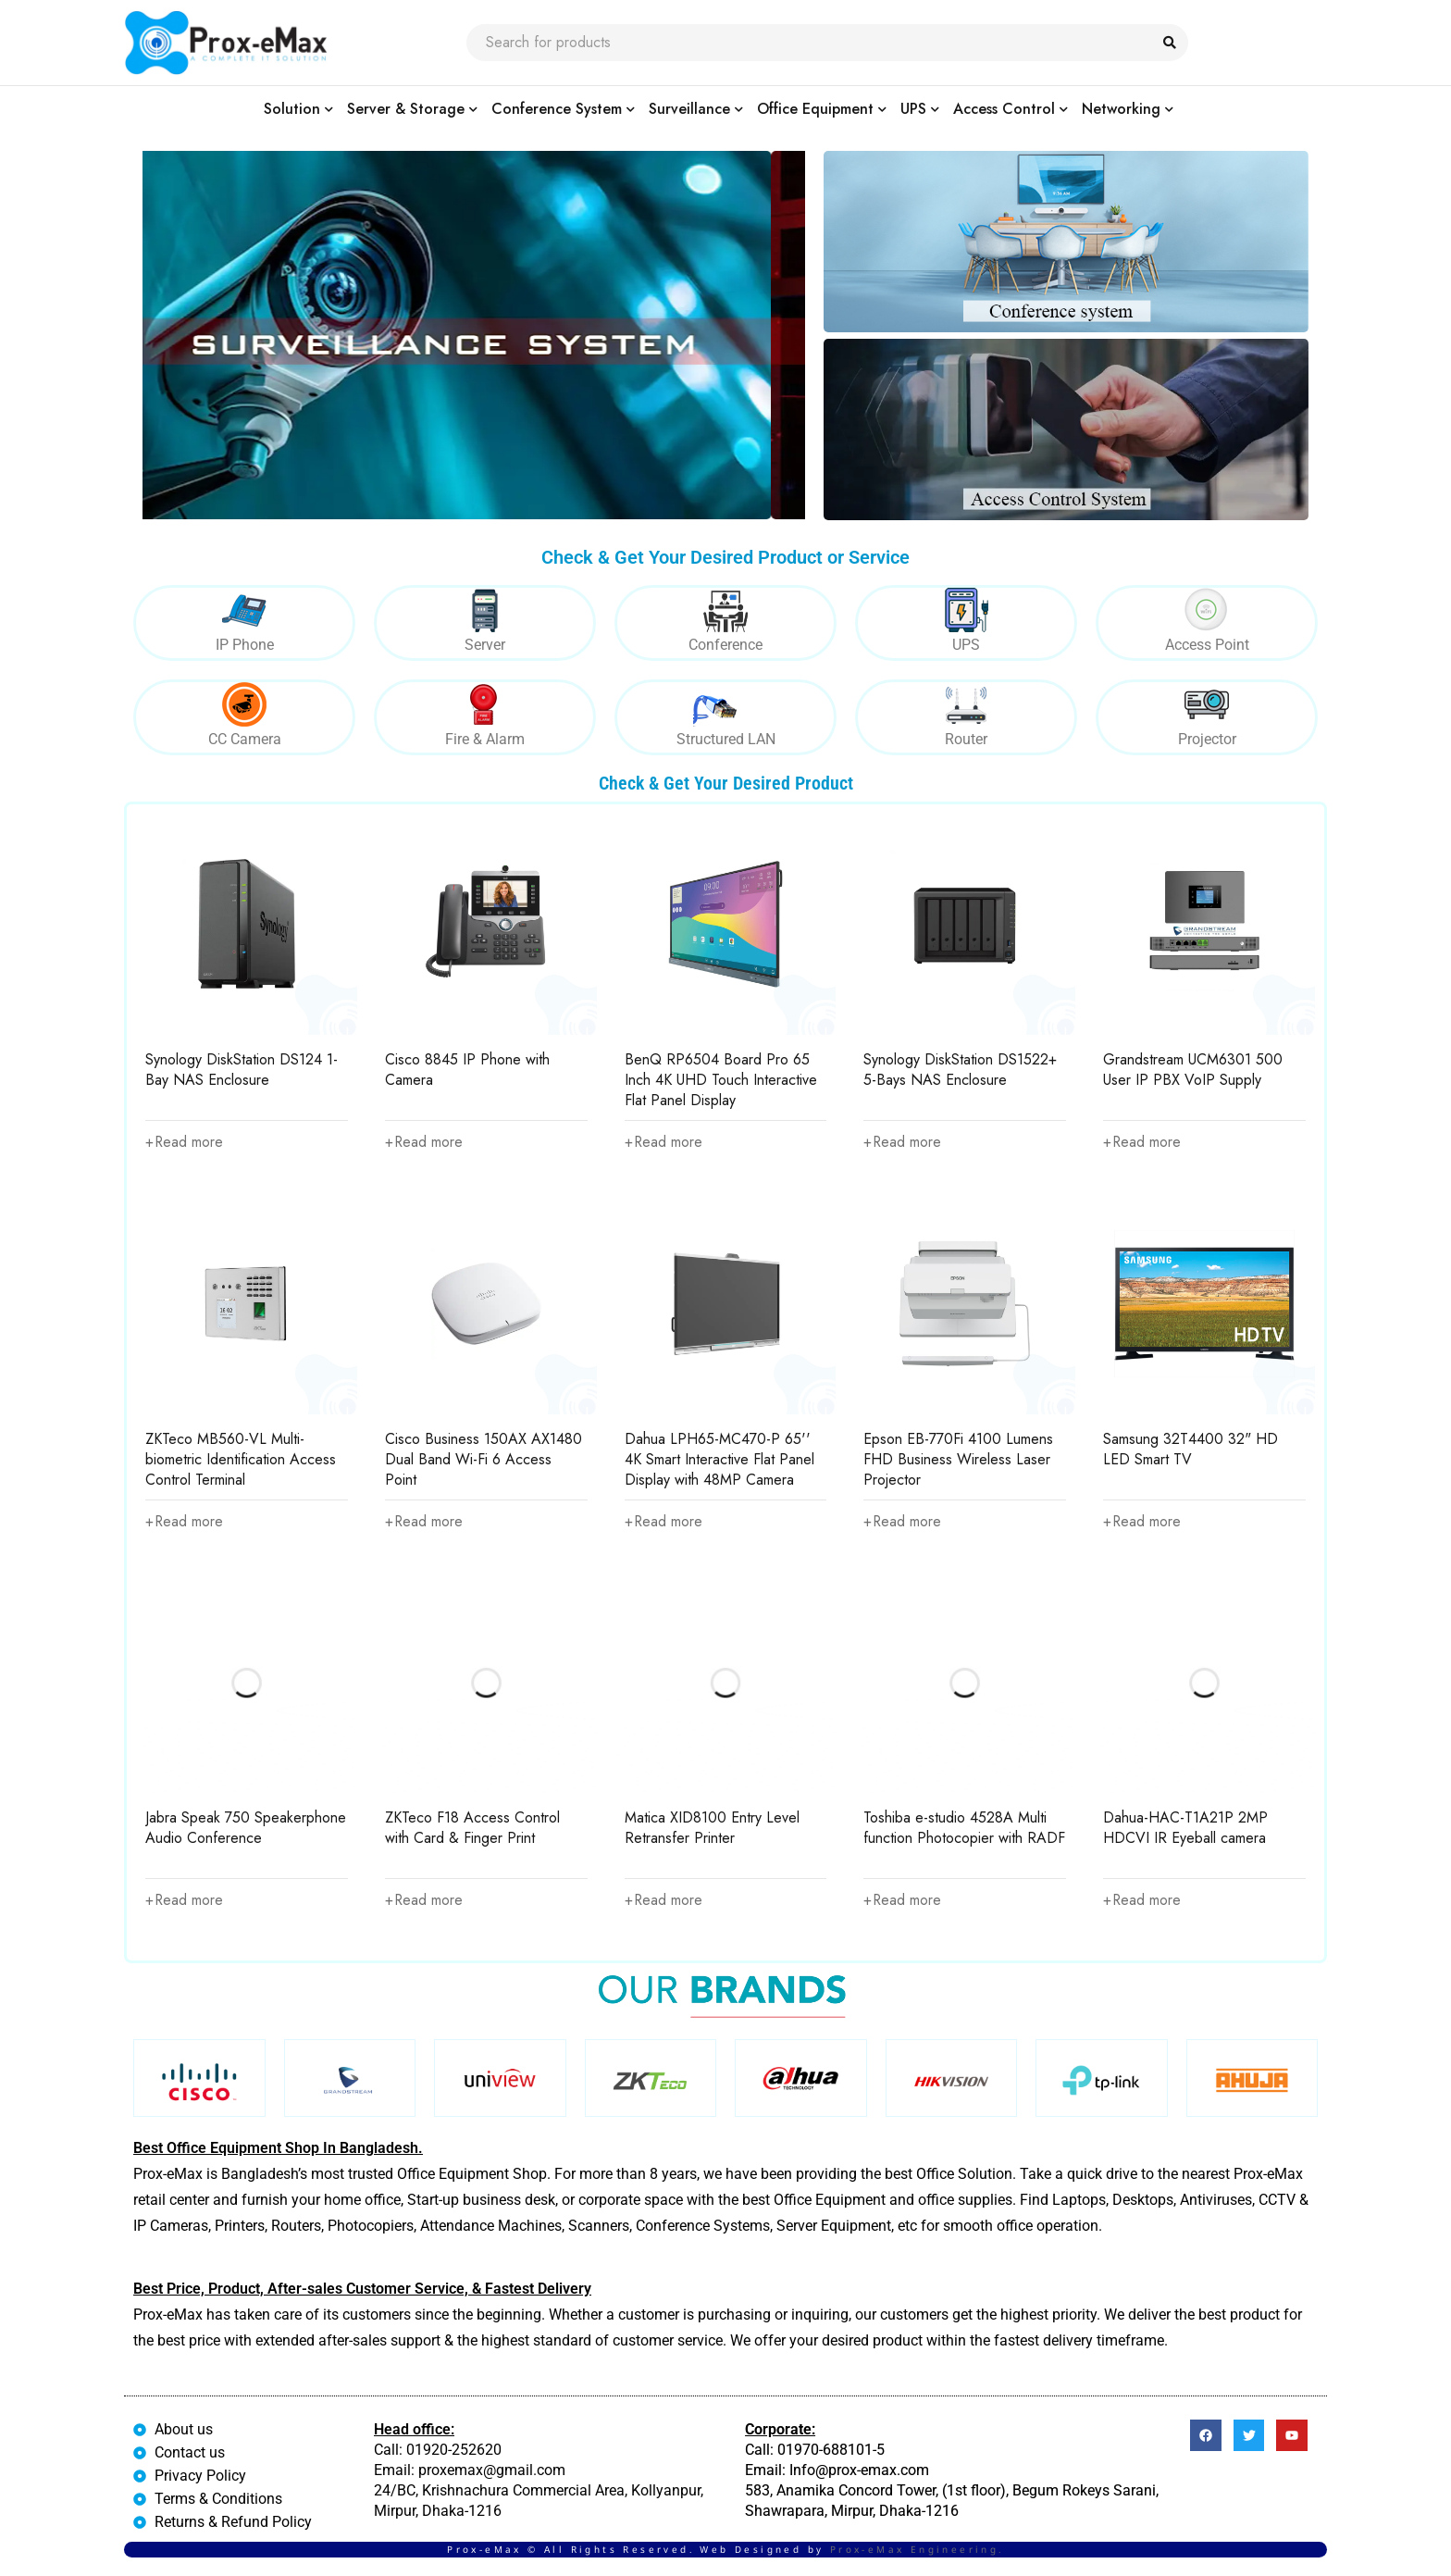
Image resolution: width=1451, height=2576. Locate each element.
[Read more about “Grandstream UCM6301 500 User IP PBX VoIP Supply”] (1143, 1142)
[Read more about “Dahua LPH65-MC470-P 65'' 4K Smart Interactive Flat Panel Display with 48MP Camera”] (664, 1522)
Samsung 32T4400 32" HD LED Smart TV (1190, 1449)
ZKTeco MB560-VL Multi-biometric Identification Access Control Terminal (240, 1459)
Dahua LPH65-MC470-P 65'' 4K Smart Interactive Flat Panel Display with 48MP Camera (719, 1459)
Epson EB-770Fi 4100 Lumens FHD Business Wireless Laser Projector (958, 1459)
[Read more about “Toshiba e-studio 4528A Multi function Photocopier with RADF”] (903, 1901)
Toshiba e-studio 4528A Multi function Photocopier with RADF (964, 1828)
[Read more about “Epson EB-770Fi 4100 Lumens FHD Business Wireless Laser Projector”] (903, 1522)
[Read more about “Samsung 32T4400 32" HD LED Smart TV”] (1143, 1522)
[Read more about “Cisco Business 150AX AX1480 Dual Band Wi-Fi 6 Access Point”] (425, 1522)
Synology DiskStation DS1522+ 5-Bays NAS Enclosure (960, 1069)
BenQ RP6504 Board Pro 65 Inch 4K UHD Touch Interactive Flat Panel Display (721, 1080)
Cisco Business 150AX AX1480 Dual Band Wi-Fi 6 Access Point (483, 1459)
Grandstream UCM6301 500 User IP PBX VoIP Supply (1193, 1069)
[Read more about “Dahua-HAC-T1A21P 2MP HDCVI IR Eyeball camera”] (1143, 1901)
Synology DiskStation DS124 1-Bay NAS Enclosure (241, 1069)
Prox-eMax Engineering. (917, 2549)
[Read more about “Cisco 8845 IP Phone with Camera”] (425, 1142)
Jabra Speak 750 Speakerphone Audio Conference (245, 1828)
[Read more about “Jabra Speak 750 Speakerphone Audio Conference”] (185, 1901)
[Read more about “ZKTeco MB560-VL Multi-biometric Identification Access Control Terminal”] (185, 1522)
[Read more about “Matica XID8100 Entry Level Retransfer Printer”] (664, 1901)
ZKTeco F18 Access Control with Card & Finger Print (472, 1828)
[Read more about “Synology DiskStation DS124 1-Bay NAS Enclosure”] (185, 1142)
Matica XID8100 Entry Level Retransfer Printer (712, 1828)
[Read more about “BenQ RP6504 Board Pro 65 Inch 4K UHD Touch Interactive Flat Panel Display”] (664, 1142)
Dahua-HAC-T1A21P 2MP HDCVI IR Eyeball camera (1185, 1828)
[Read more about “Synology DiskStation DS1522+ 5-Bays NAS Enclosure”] (903, 1142)
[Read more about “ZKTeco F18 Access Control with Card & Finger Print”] (425, 1901)
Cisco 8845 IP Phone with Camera (467, 1069)
